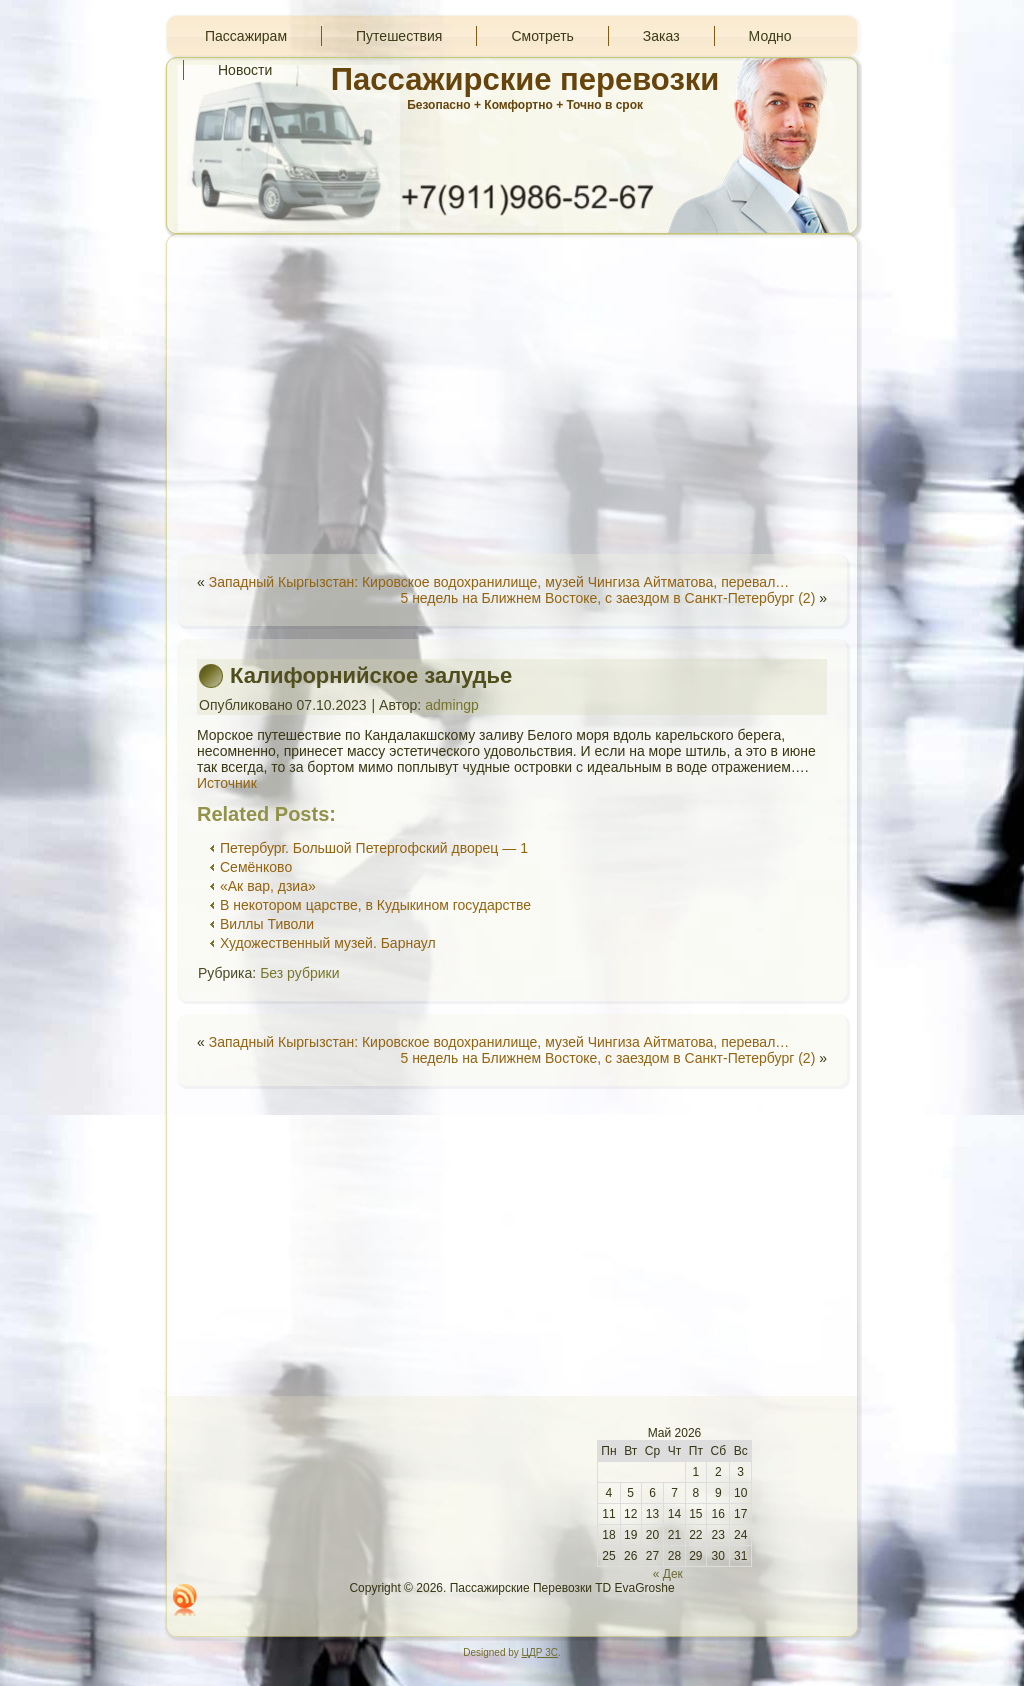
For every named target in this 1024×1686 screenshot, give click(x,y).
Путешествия (399, 36)
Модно (770, 36)
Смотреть (542, 36)
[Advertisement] (512, 394)
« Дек (668, 1574)
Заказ (661, 36)
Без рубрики (299, 973)
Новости (245, 70)
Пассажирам (246, 36)
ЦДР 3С (540, 1652)
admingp (452, 705)
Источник (227, 783)
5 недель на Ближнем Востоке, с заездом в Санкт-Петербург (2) (607, 598)
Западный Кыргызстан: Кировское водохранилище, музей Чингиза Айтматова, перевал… (499, 582)
